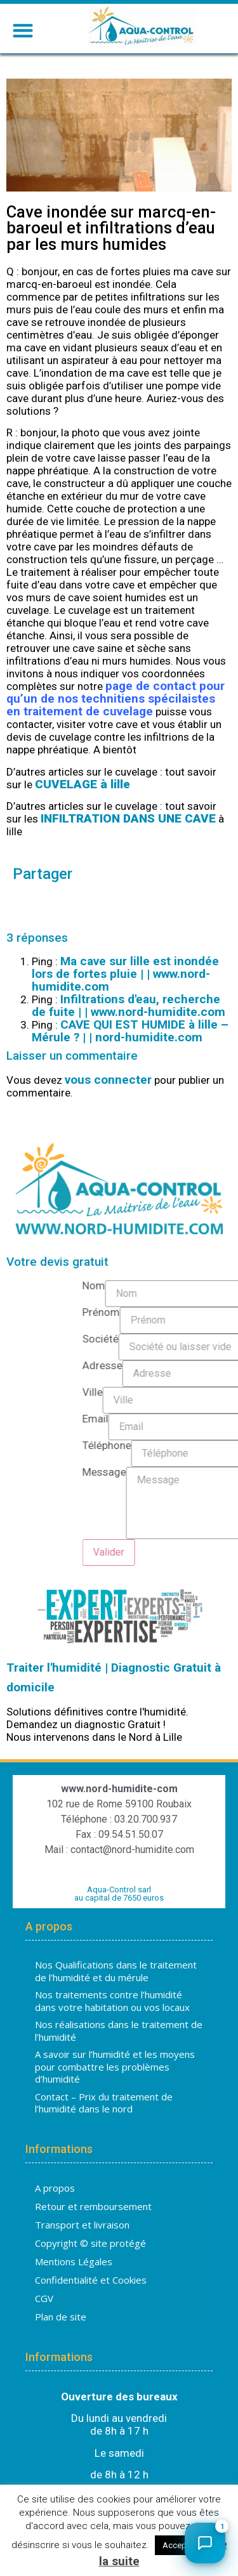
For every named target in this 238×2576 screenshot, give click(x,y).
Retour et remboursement (93, 2206)
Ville (218, 1393)
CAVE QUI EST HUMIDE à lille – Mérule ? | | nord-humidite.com (130, 1031)
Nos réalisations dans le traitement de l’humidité (118, 2031)
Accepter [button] (179, 2545)
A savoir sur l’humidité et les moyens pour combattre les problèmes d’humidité (115, 2067)
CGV (44, 2298)
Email (221, 1420)
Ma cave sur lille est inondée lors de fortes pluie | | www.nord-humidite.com (125, 974)
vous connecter (108, 1080)
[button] (22, 30)
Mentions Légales (73, 2261)
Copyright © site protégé (90, 2243)
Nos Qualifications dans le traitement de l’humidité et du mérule (116, 1971)
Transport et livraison (82, 2224)
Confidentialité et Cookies (91, 2280)
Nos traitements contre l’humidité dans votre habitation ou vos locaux (112, 2001)
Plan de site (60, 2316)
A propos (55, 2188)
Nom (219, 1286)
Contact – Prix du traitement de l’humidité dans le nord (104, 2103)
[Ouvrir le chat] (205, 2543)
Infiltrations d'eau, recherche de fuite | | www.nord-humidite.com (128, 1006)
